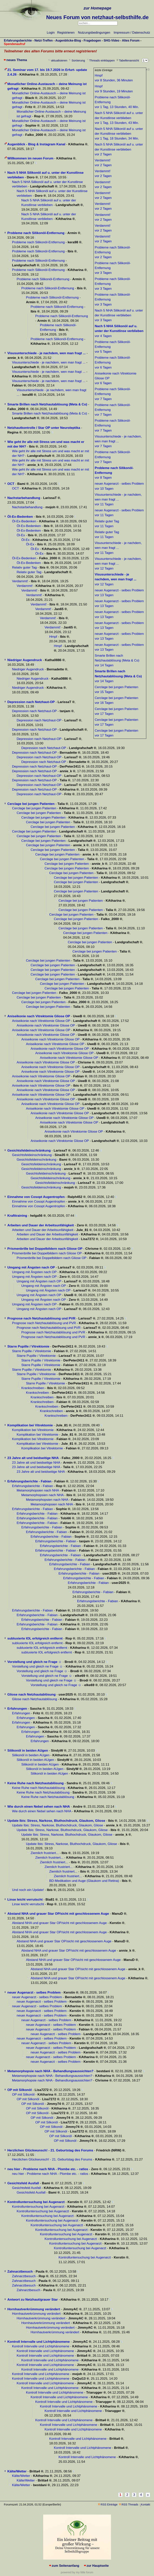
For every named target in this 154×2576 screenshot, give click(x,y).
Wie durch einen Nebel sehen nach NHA (38, 1806)
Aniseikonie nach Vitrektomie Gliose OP (38, 1016)
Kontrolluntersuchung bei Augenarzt (36, 2202)
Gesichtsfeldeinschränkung (29, 1150)
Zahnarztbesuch (20, 2271)
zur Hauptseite (98, 2565)
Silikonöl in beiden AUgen (27, 1750)
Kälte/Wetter (17, 2471)
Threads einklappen (102, 60)
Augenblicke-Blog (68, 40)
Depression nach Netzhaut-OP (31, 702)
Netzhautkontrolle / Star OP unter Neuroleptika (43, 428)
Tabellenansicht (129, 60)
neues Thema (16, 60)
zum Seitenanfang (65, 2565)
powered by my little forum (77, 2572)
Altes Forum (130, 40)
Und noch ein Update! (28, 1890)
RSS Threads (130, 2504)
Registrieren (66, 32)
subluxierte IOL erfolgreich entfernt (35, 1638)
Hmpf (53, 636)
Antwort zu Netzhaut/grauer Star (32, 2299)
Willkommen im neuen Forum (30, 158)
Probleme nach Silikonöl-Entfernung (36, 233)
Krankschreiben (32, 1388)
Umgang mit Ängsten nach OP (31, 1267)
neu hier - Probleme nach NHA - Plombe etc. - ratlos (47, 2169)
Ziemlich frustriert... (45, 1853)
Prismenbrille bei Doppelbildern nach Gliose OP (44, 1249)
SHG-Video (111, 40)
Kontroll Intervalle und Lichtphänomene (38, 2342)
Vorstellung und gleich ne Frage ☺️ (34, 1662)
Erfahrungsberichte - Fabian (29, 1481)
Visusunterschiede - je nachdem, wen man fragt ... (46, 353)
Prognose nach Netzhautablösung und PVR (41, 1318)
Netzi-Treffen (43, 40)
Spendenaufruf (14, 44)
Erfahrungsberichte (18, 40)
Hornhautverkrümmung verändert (33, 2309)
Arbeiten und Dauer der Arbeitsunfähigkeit (40, 1225)
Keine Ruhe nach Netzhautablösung (35, 1783)
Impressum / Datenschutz (132, 32)
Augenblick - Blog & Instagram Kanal (36, 144)
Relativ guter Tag (24, 567)
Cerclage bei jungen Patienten (30, 804)
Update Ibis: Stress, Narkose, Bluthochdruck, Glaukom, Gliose (56, 1821)
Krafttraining (17, 1215)
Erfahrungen (17, 1708)
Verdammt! (20, 581)
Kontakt (145, 2504)
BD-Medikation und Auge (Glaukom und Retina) (84, 1881)
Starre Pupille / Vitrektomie (28, 1346)
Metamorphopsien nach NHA (38, 1490)
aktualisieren (59, 60)
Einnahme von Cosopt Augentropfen (36, 1197)
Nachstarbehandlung (23, 498)
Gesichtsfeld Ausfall (23, 2183)
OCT (10, 484)
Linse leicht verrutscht (25, 1899)
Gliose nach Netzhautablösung (31, 1694)
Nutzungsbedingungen (94, 32)
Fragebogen (92, 40)
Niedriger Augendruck (24, 660)
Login (51, 32)
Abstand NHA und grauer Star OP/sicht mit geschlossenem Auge (58, 1913)
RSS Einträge (109, 2504)
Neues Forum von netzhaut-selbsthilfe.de (97, 17)
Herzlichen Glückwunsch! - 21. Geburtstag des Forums (50, 2150)
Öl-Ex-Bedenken (20, 516)
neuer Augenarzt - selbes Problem (34, 1992)
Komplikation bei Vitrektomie (30, 1425)
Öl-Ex (21, 535)
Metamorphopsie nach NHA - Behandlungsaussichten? (50, 2071)
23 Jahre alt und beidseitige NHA (33, 1458)
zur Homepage (97, 8)
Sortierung (78, 60)
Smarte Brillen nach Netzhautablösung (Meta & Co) (47, 404)
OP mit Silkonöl (19, 2090)
